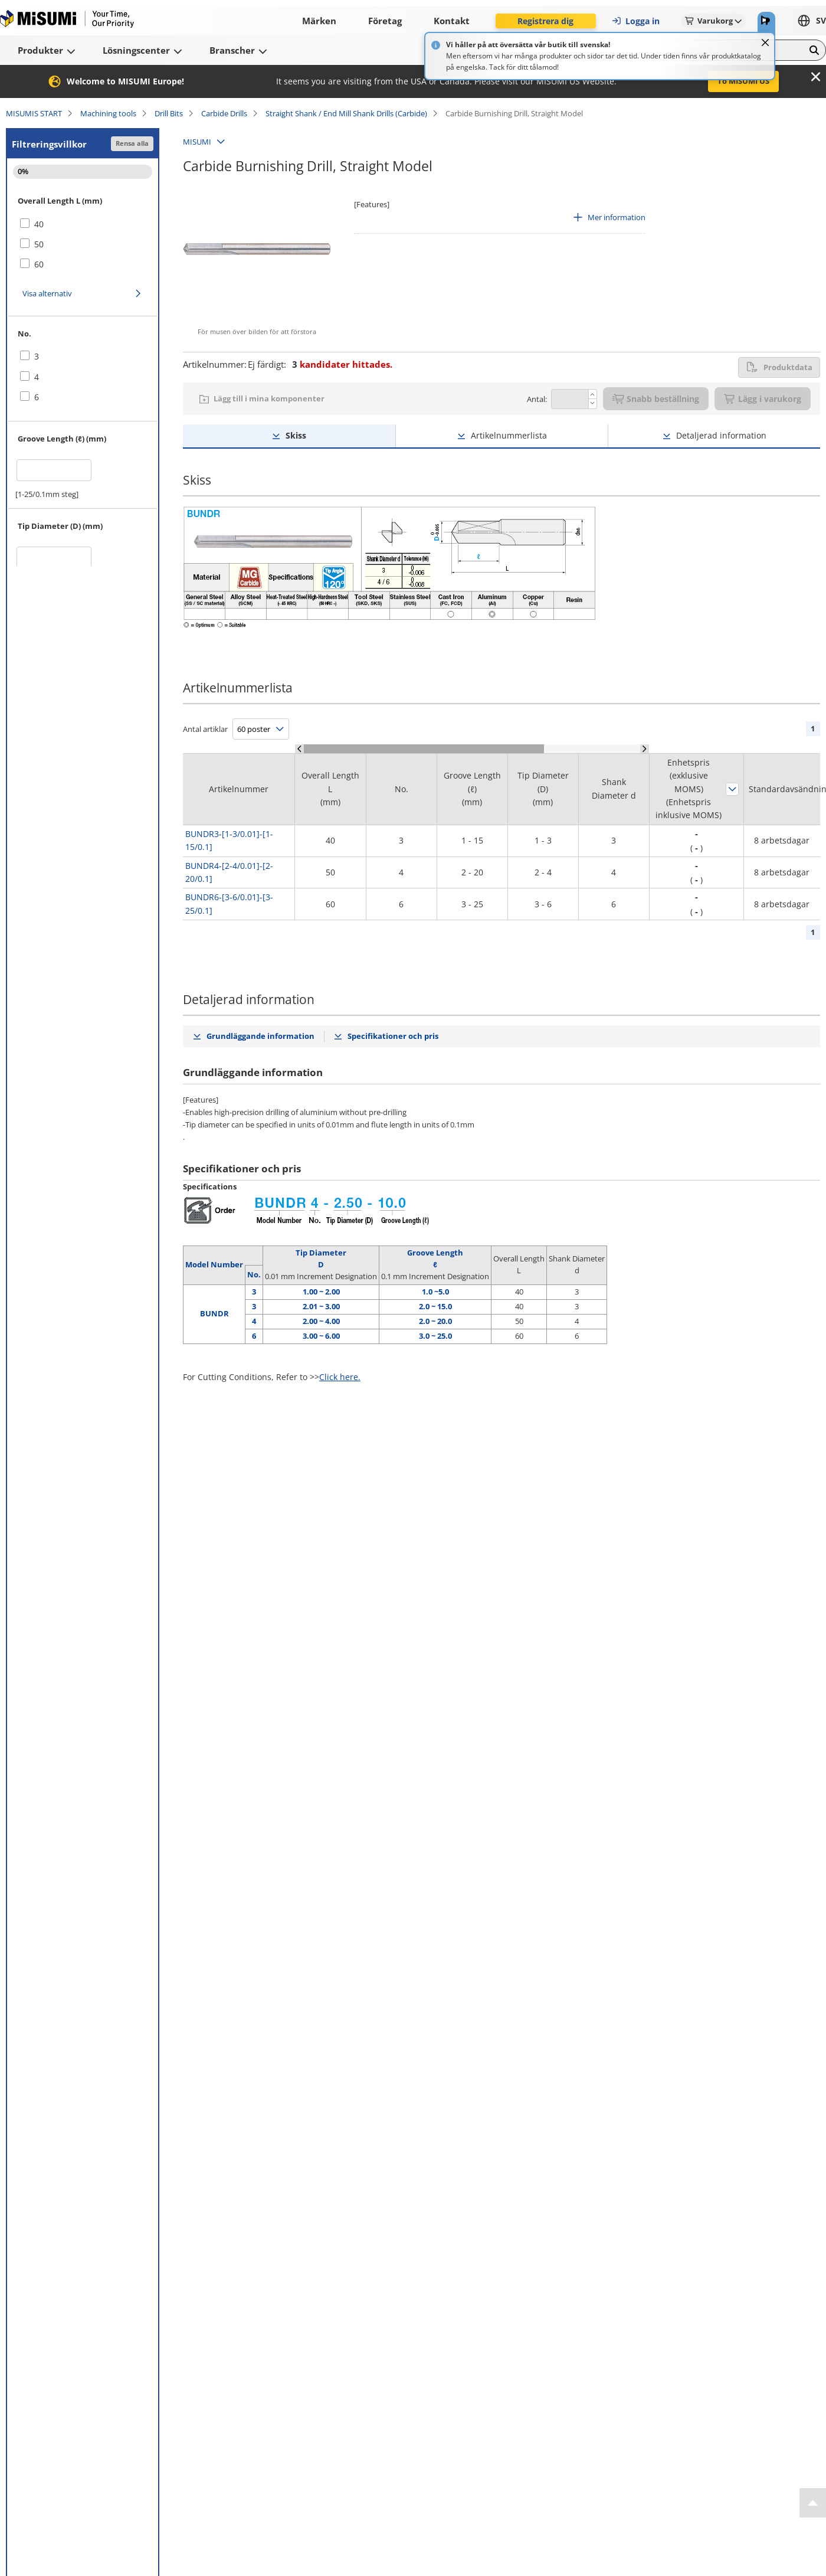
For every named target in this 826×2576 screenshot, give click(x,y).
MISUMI (197, 141)
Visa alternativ (47, 293)
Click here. (339, 1376)
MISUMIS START (34, 113)
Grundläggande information (260, 1036)
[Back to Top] (812, 2503)
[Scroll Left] (299, 748)
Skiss (296, 435)
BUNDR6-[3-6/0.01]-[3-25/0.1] (229, 903)
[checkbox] (82, 224)
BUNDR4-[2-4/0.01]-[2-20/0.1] (229, 872)
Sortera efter (732, 789)
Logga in (635, 21)
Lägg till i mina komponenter (269, 398)
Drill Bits (169, 113)
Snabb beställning (655, 398)
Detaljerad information (721, 435)
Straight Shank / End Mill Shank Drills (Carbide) (346, 113)
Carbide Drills (224, 113)
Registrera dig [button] (545, 21)
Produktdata (779, 367)
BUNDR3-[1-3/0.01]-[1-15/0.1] (229, 840)
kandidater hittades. (342, 364)
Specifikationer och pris (393, 1036)
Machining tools (108, 113)
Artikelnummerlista (509, 435)
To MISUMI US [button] (743, 81)
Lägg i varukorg (762, 398)
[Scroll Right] (644, 748)
